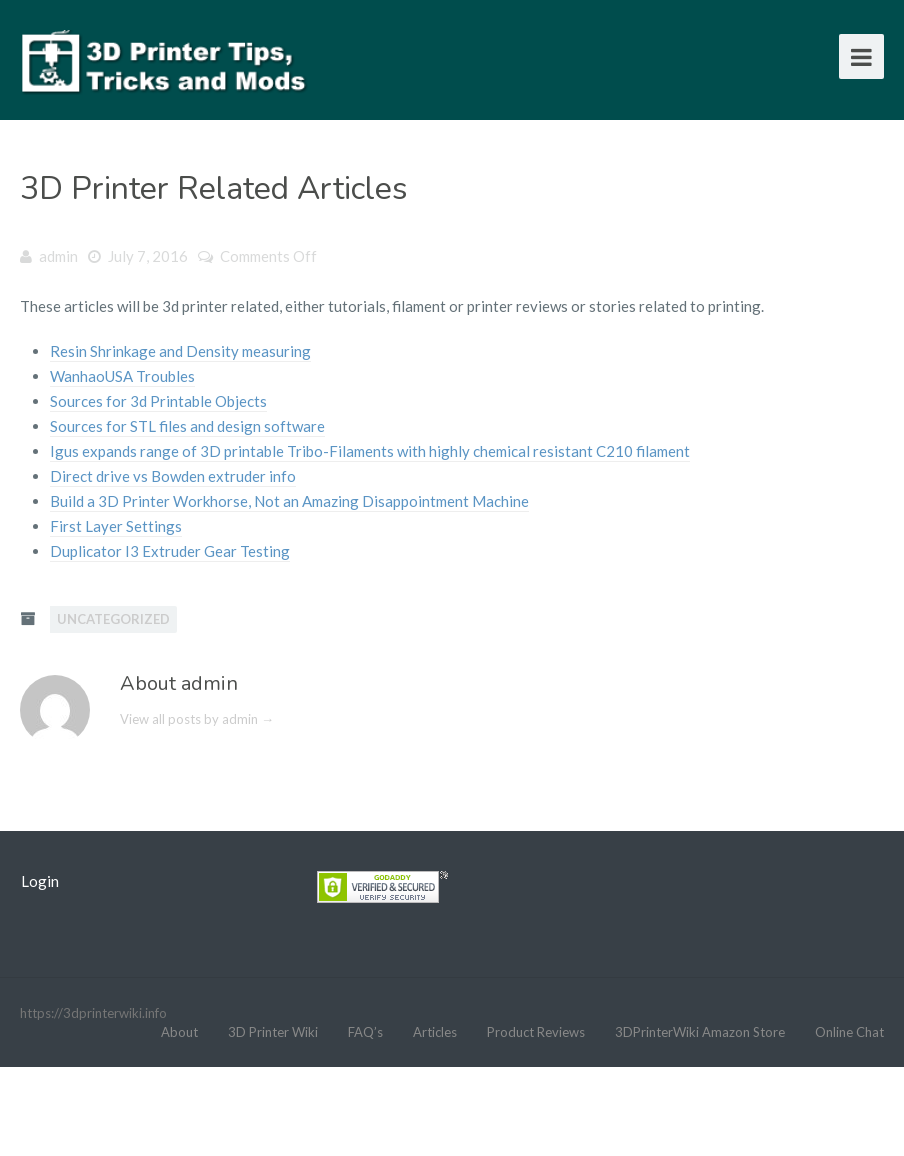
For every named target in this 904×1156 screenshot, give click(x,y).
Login (40, 881)
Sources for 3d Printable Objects (158, 401)
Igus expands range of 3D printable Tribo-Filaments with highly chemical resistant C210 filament (370, 451)
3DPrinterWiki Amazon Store (700, 1032)
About (179, 1032)
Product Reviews (536, 1032)
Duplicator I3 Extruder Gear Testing (170, 551)
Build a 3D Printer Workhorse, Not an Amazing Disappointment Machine (289, 501)
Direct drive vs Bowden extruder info (173, 476)
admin (58, 256)
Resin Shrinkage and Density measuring (180, 351)
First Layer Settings (116, 526)
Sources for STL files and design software (187, 426)
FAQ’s (365, 1032)
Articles (435, 1032)
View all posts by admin (197, 719)
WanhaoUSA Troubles (122, 376)
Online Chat (849, 1032)
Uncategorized (113, 619)
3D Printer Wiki (273, 1032)
